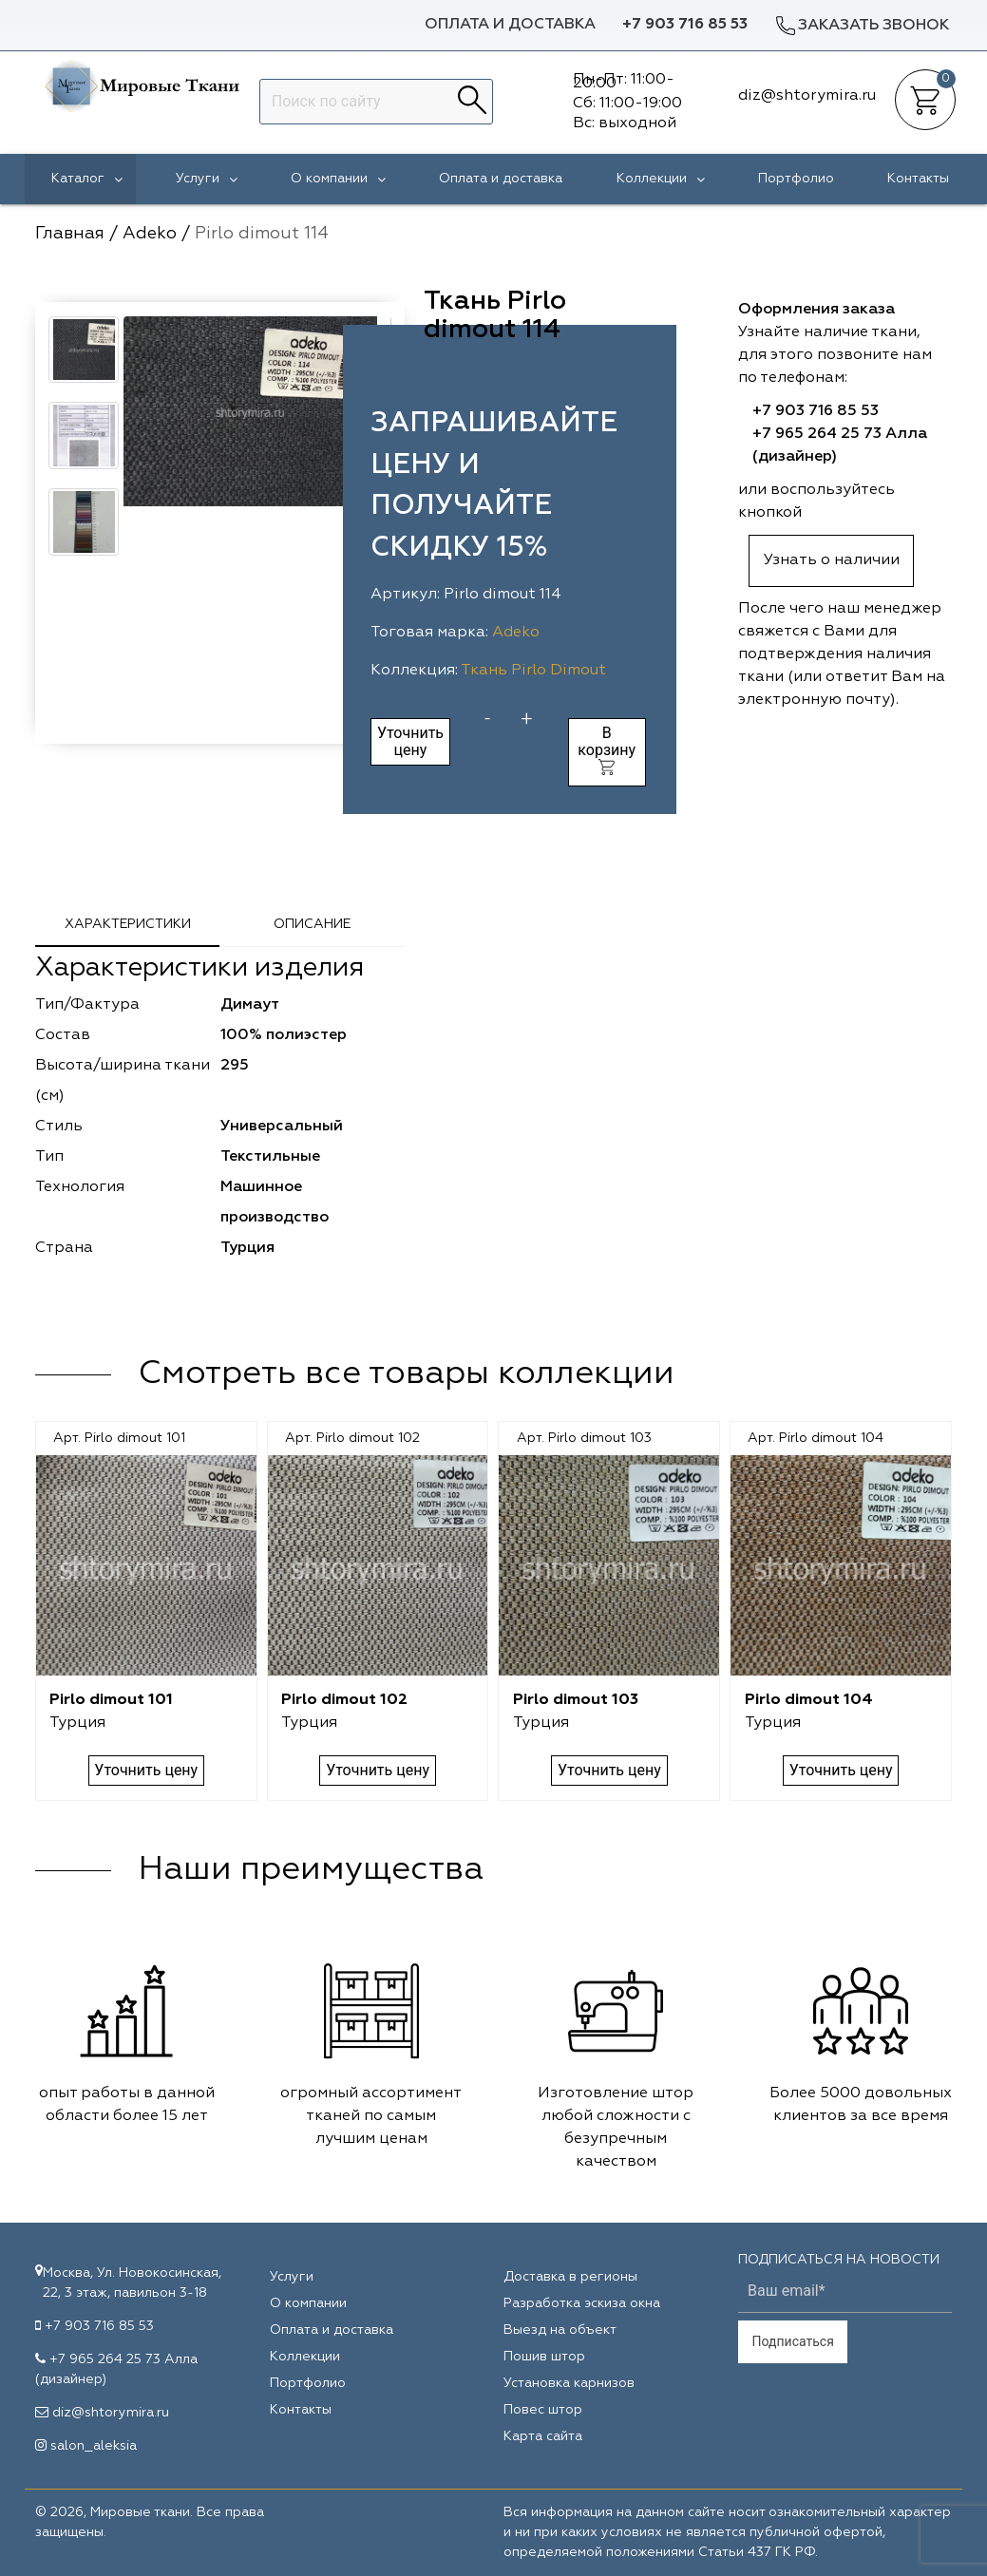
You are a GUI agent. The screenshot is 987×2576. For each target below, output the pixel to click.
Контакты (918, 178)
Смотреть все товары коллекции (406, 1374)
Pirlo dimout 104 (809, 1700)
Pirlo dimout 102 (344, 1700)
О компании (338, 179)
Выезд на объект (560, 2330)
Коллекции (661, 179)
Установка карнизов (569, 2383)
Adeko (516, 632)
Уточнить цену (410, 741)
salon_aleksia (93, 2446)
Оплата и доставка (510, 24)
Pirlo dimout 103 (575, 1700)
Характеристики (128, 924)
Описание (312, 924)
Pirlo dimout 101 (111, 1700)
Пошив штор (544, 2356)
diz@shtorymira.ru (110, 2412)
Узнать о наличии (832, 560)
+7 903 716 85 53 (685, 24)
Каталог (87, 179)
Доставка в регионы (570, 2276)
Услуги (206, 179)
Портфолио (796, 178)
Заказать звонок (861, 25)
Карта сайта (542, 2436)
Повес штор (542, 2409)
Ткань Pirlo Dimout (533, 670)
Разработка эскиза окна (581, 2303)
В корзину (607, 750)
